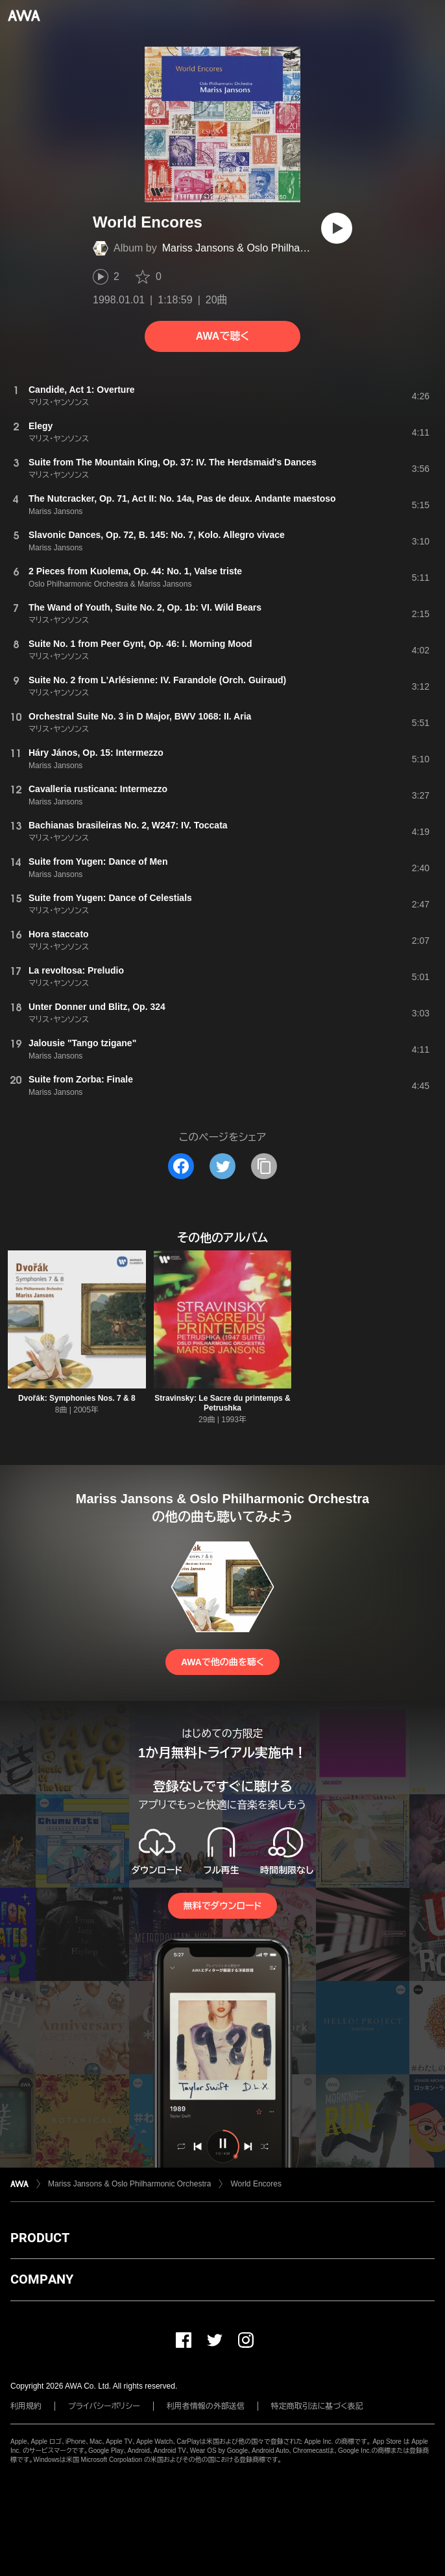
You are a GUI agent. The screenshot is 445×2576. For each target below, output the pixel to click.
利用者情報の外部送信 (206, 2406)
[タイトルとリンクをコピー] (264, 1166)
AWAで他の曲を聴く (222, 1662)
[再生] (336, 228)
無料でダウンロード (222, 1906)
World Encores (255, 2183)
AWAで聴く (222, 336)
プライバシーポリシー (104, 2406)
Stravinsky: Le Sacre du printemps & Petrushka (222, 1403)
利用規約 (26, 2406)
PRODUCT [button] (39, 2237)
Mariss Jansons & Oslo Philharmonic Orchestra (270, 247)
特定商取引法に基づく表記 (317, 2406)
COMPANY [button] (41, 2279)
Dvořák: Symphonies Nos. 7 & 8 (77, 1398)
